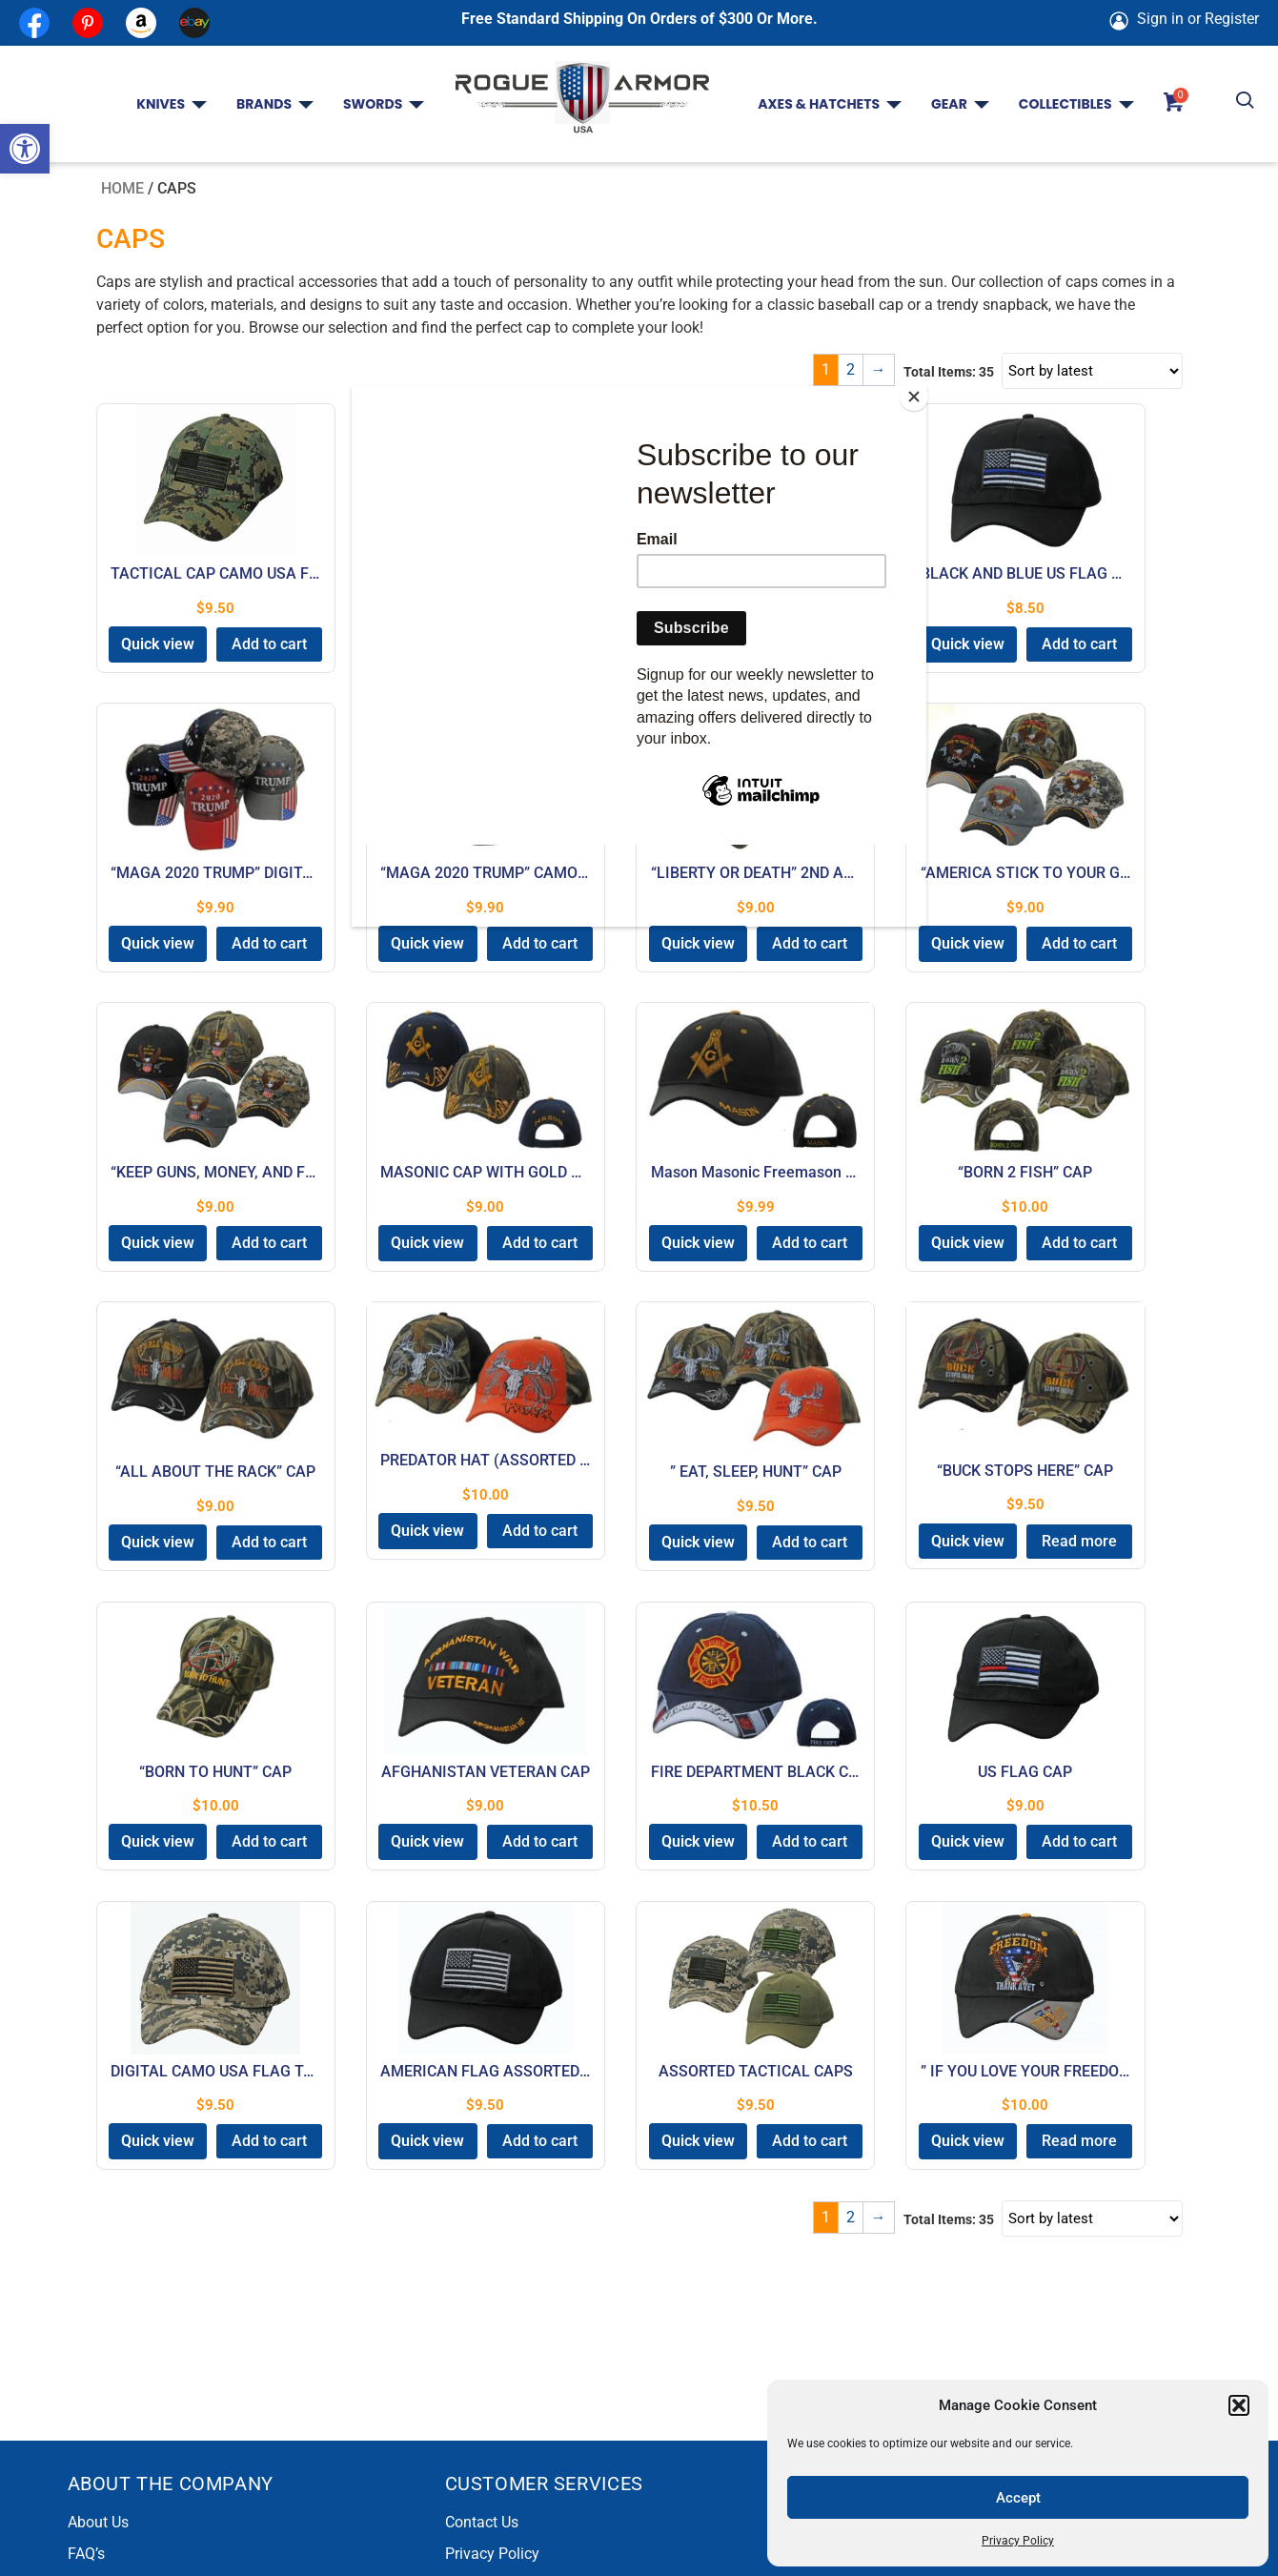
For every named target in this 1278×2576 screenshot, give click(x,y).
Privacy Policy (1018, 2540)
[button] (25, 149)
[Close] (921, 391)
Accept (1018, 2497)
